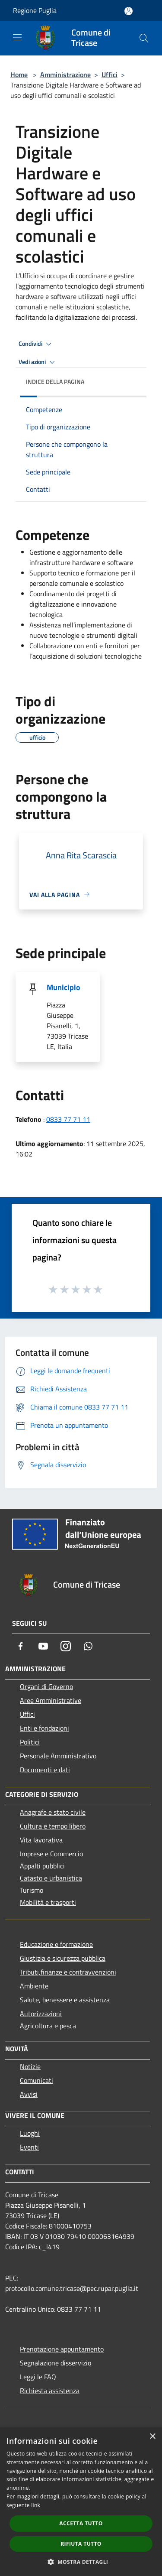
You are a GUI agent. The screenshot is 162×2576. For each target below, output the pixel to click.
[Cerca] (144, 38)
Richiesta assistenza (49, 2390)
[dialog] (81, 2501)
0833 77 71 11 (68, 1119)
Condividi (36, 344)
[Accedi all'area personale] (128, 11)
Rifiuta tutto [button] (81, 2543)
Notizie (30, 2066)
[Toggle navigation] (17, 37)
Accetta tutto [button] (80, 2523)
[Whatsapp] (88, 1646)
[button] (81, 2561)
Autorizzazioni (41, 2013)
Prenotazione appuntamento (62, 2349)
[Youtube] (43, 1646)
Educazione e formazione (56, 1944)
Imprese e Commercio (51, 1853)
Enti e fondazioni (44, 1728)
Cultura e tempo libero (53, 1826)
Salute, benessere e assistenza (65, 2000)
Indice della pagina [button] (55, 381)
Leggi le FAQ (38, 2376)
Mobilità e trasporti (48, 1902)
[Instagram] (65, 1646)
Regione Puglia (35, 10)
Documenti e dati (45, 1769)
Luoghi (30, 2133)
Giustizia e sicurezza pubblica (62, 1958)
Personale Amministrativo (58, 1756)
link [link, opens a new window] (35, 2505)
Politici (30, 1742)
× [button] (152, 2436)
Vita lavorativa (41, 1840)
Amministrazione (65, 74)
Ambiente (34, 1986)
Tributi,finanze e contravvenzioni (68, 1972)
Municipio (63, 987)
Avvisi (29, 2094)
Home (19, 74)
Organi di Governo (46, 1686)
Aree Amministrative (50, 1700)
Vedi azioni (38, 362)
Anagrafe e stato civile (53, 1812)
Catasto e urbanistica (51, 1878)
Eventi (29, 2147)
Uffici (110, 74)
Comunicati (36, 2080)
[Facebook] (20, 1646)
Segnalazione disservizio (55, 2363)
